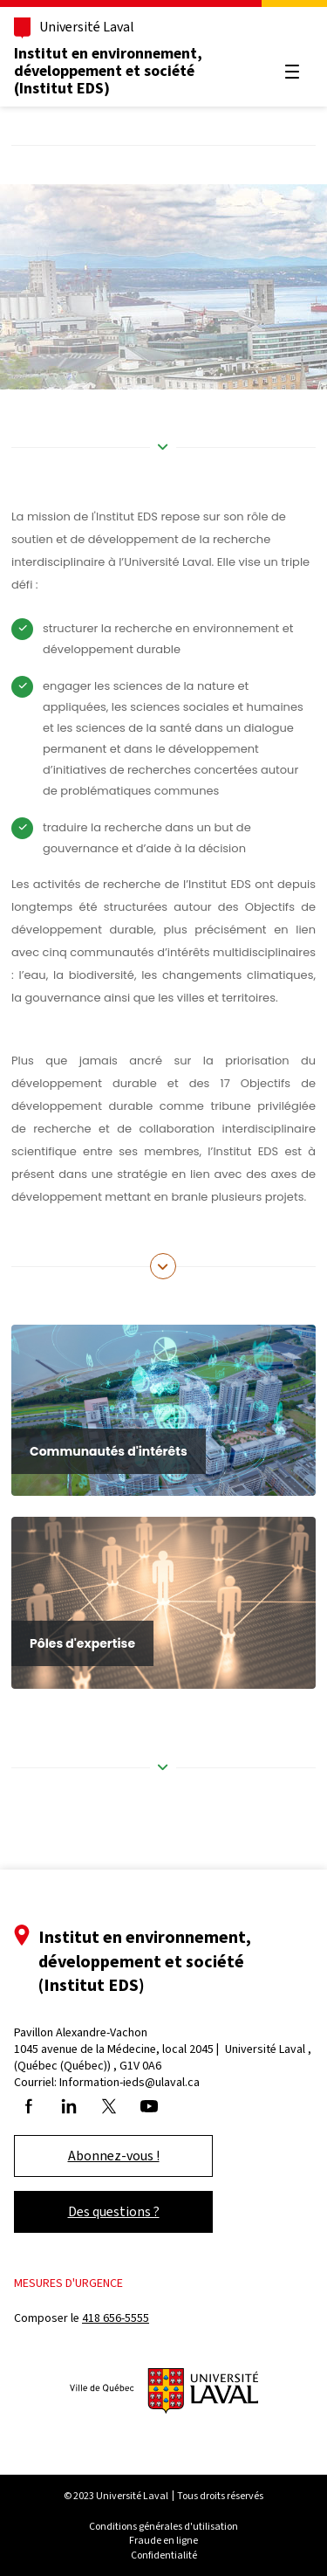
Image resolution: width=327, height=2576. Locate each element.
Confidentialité (164, 2555)
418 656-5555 (115, 2318)
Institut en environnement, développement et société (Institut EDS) (108, 71)
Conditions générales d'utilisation (163, 2526)
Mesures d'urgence (68, 2283)
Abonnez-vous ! (114, 2155)
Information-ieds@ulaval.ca (129, 2082)
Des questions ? (114, 2211)
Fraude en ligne (163, 2540)
